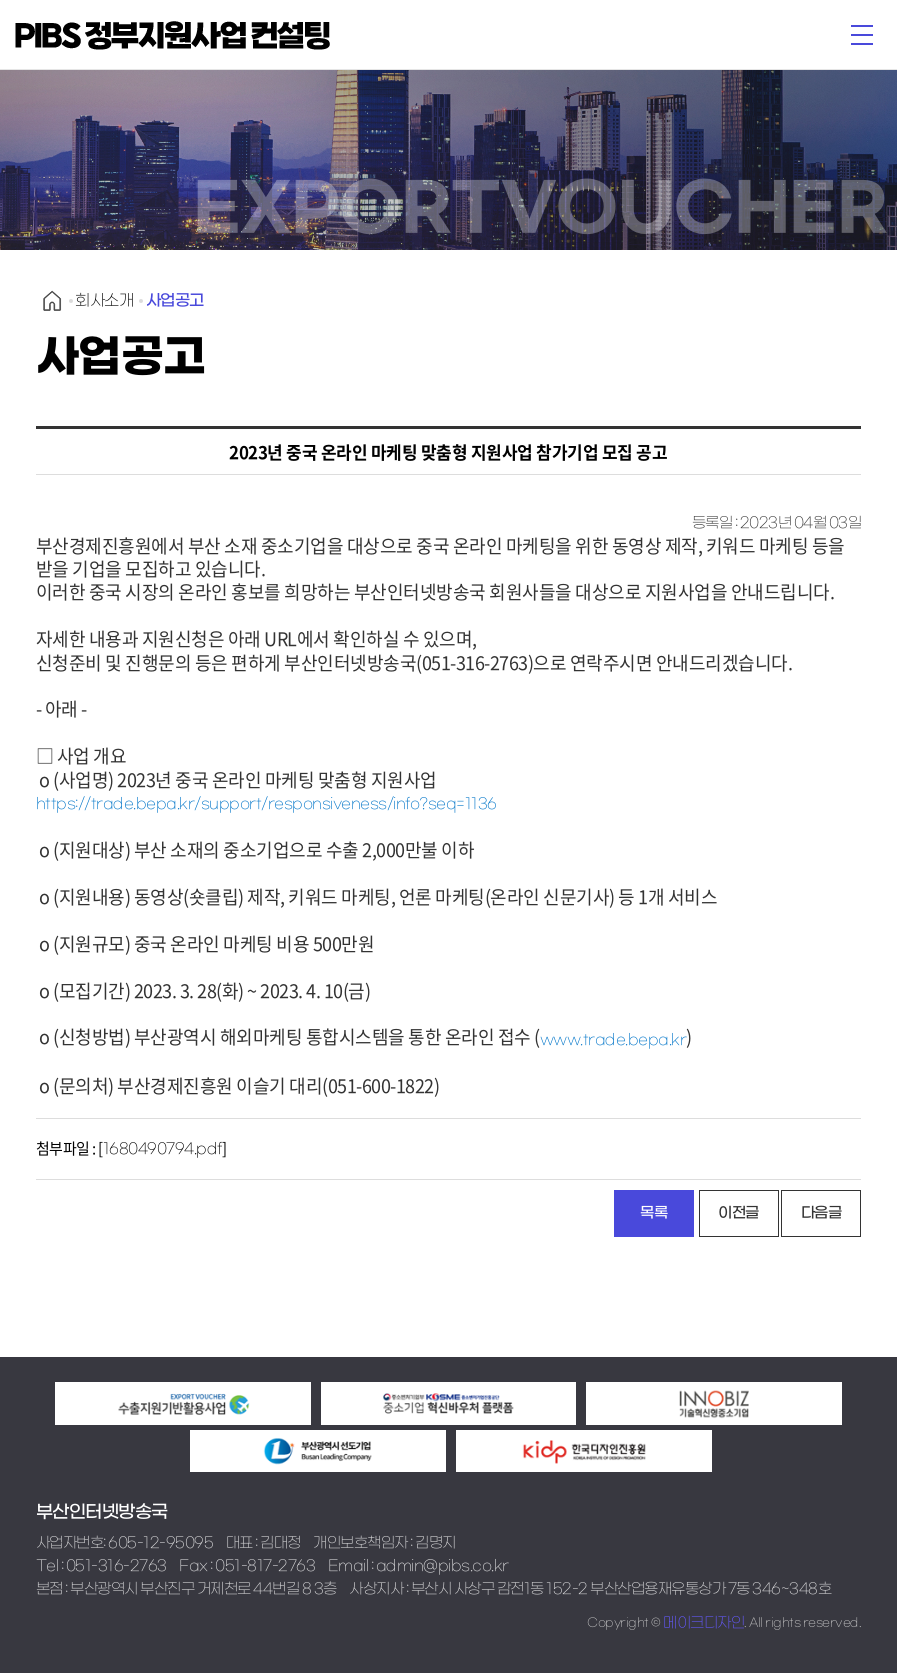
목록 (653, 1213)
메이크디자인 (703, 1623)
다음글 (821, 1213)
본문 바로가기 (0, 0)
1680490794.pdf (162, 1149)
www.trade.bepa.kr (613, 1040)
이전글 (738, 1213)
